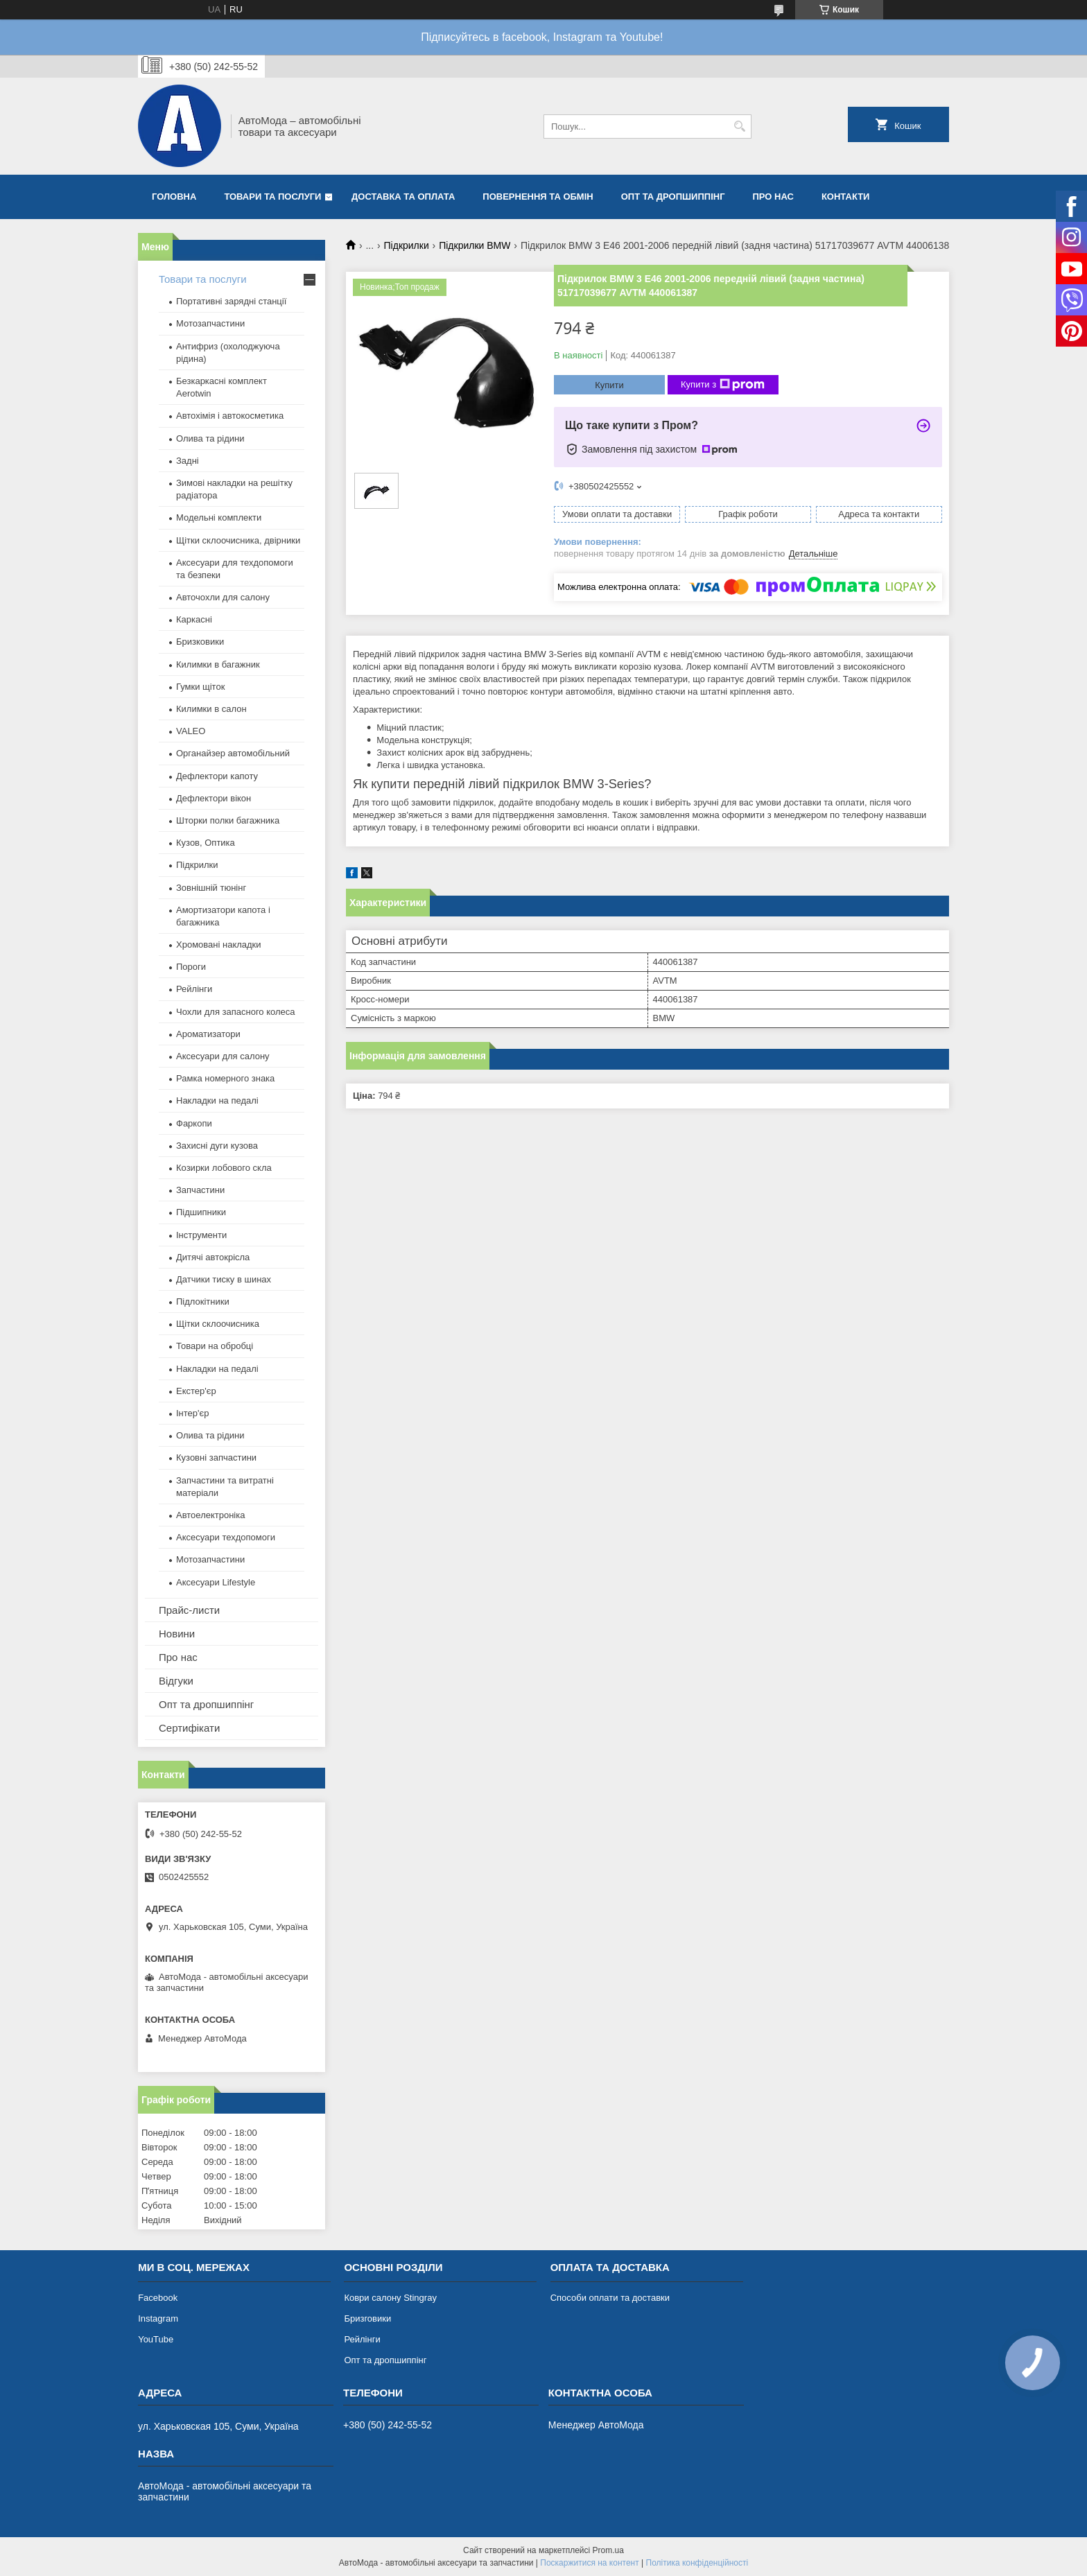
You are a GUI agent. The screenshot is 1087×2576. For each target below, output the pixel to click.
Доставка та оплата (403, 196)
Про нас (773, 196)
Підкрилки (406, 245)
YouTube (155, 2339)
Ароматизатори (208, 1034)
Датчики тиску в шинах (223, 1279)
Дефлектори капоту (217, 776)
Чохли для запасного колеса (235, 1012)
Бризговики (367, 2318)
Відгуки (176, 1681)
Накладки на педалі (217, 1100)
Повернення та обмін (537, 196)
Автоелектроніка (210, 1515)
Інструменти (201, 1235)
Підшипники (201, 1212)
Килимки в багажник (218, 664)
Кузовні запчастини (216, 1457)
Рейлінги (194, 989)
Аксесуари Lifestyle (215, 1582)
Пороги (191, 966)
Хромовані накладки (218, 944)
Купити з (723, 384)
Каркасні (194, 619)
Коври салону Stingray (390, 2297)
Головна (174, 196)
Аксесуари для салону (223, 1056)
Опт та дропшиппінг (673, 196)
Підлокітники (202, 1301)
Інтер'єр (192, 1413)
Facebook (157, 2297)
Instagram (158, 2318)
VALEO (190, 731)
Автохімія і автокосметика (230, 415)
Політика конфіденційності (697, 2563)
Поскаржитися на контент (589, 2563)
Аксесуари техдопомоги (225, 1537)
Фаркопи (194, 1123)
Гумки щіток (200, 686)
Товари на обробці (214, 1346)
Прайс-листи (189, 1610)
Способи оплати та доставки (610, 2297)
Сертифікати (189, 1728)
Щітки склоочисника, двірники (238, 540)
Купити (609, 385)
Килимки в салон (211, 709)
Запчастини (200, 1190)
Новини (177, 1633)
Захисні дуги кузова (217, 1145)
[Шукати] (739, 126)
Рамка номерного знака (225, 1078)
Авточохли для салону (223, 597)
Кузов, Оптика (205, 842)
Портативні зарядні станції (231, 301)
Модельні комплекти (218, 517)
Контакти (845, 196)
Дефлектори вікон (213, 798)
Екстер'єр (196, 1391)
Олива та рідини (210, 438)
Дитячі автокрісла (213, 1257)
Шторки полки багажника (227, 820)
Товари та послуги (272, 196)
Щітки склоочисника (217, 1324)
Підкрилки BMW (474, 245)
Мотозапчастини (210, 323)
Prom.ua (608, 2550)
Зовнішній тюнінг (211, 887)
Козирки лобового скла (224, 1168)
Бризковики (200, 641)
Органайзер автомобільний (233, 753)
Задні (187, 460)
